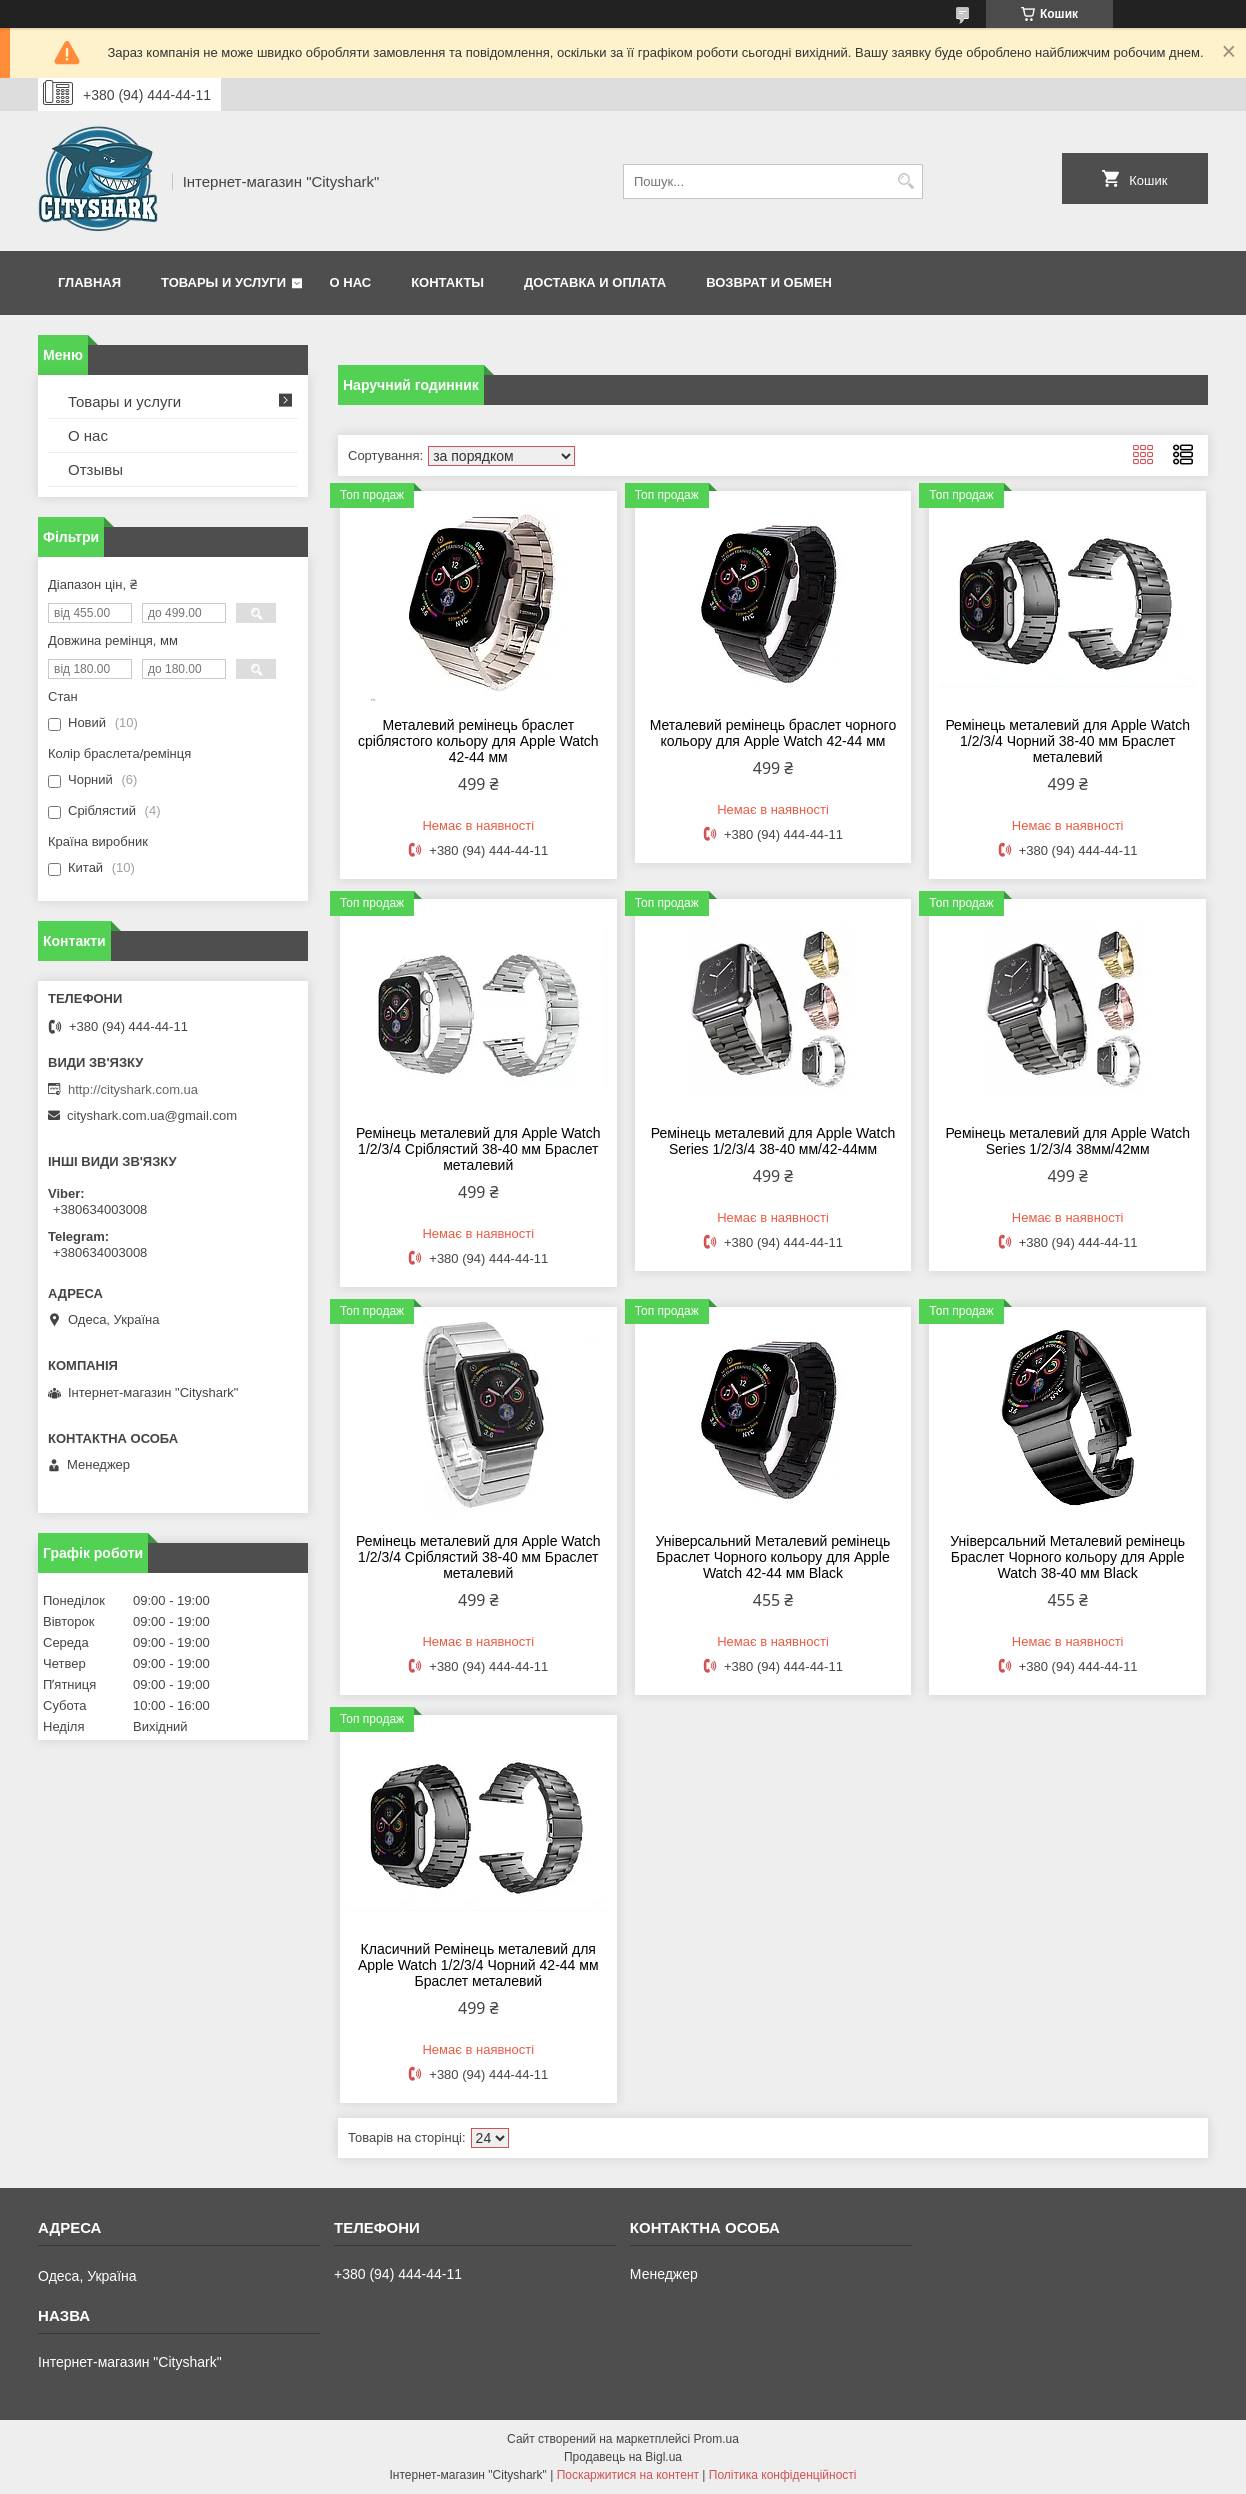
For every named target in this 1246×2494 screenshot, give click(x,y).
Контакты (447, 282)
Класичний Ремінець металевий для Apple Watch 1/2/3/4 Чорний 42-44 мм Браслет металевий (478, 1965)
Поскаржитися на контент (628, 2475)
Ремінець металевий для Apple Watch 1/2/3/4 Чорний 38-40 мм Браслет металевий (1067, 741)
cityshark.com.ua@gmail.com (152, 1115)
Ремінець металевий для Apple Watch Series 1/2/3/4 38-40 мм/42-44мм (773, 1141)
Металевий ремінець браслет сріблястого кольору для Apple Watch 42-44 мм (478, 741)
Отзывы (95, 469)
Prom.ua (716, 2439)
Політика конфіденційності (783, 2475)
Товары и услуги (223, 282)
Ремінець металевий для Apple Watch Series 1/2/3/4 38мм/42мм (1067, 1141)
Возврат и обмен (769, 282)
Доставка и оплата (595, 282)
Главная (89, 282)
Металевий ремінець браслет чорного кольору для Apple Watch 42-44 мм (773, 733)
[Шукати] (905, 181)
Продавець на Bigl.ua (623, 2457)
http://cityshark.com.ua (133, 1089)
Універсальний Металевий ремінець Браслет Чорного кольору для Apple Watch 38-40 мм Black (1067, 1557)
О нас (351, 282)
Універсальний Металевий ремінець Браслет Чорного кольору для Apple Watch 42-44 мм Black (773, 1557)
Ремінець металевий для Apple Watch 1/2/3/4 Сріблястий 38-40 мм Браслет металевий (478, 1149)
